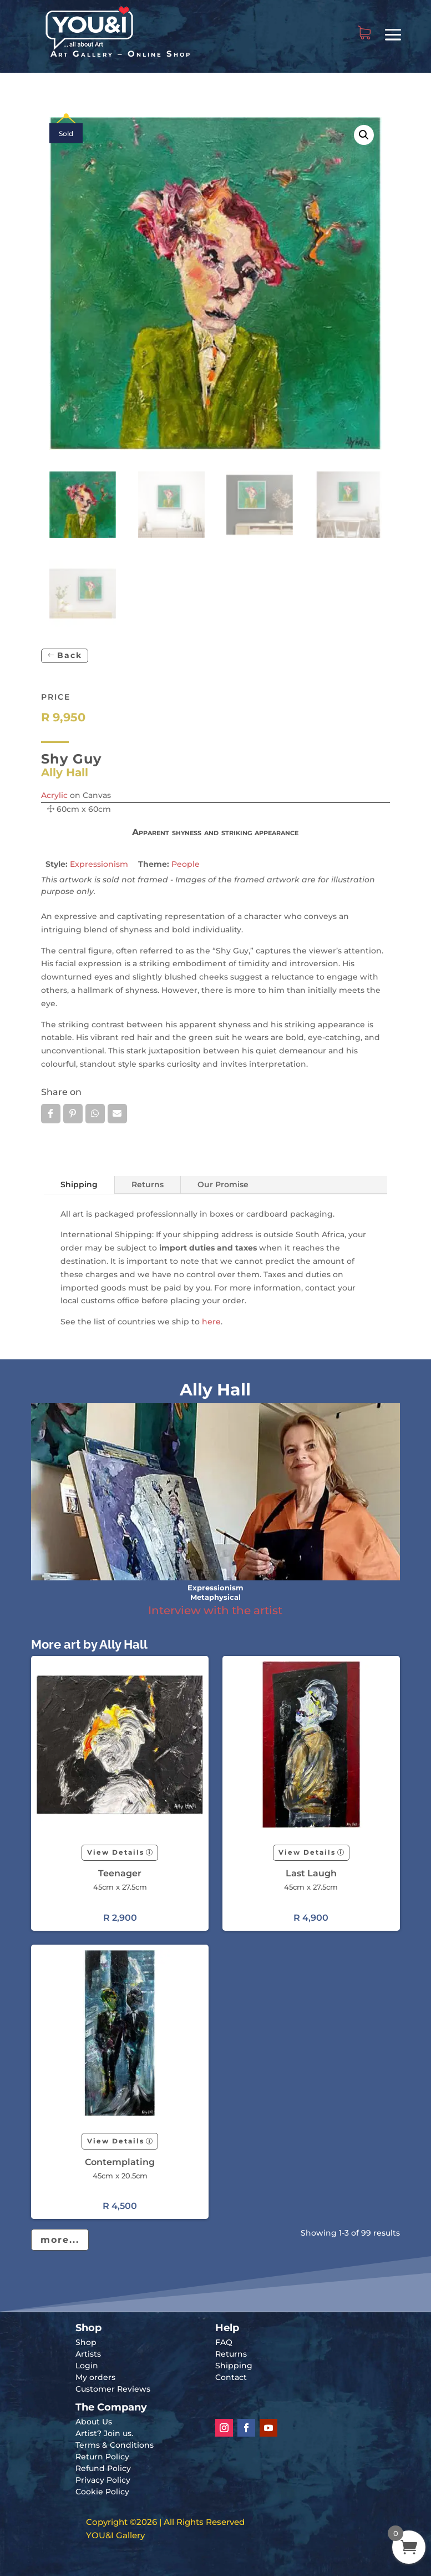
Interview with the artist (215, 1610)
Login (86, 2366)
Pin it (73, 1113)
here (211, 1322)
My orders (95, 2377)
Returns (147, 1184)
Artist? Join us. (104, 2433)
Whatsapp (95, 1113)
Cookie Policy (102, 2492)
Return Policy (102, 2457)
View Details (115, 1852)
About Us (93, 2422)
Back (69, 655)
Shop (86, 2342)
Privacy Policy (102, 2480)
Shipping (79, 1184)
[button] (364, 135)
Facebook (50, 1113)
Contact (231, 2377)
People (185, 864)
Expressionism (99, 864)
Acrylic (54, 795)
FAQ (223, 2342)
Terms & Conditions (114, 2445)
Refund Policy (103, 2468)
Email (117, 1113)
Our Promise (223, 1184)
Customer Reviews (112, 2389)
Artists (88, 2354)
